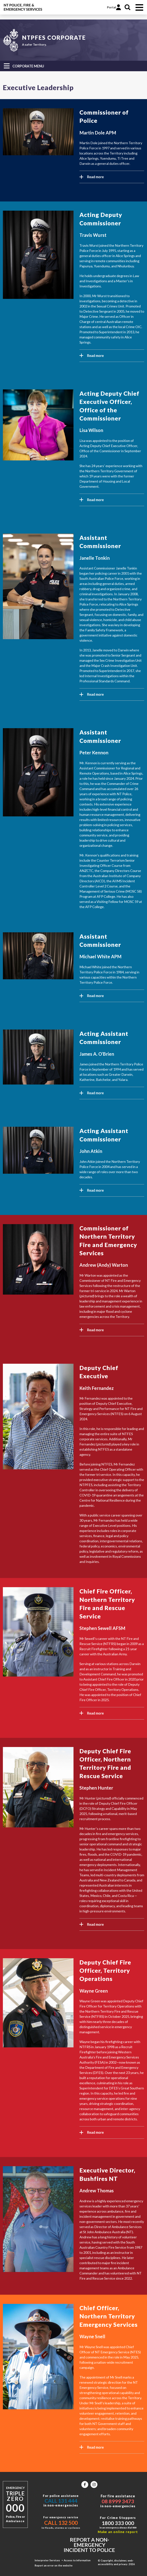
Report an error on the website (54, 2565)
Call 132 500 (61, 2522)
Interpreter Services (47, 2560)
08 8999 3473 (118, 2501)
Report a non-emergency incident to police (89, 2544)
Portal (111, 7)
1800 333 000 (118, 2523)
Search (127, 7)
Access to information (77, 2560)
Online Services (100, 7)
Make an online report (118, 2532)
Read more (91, 178)
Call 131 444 (61, 2501)
